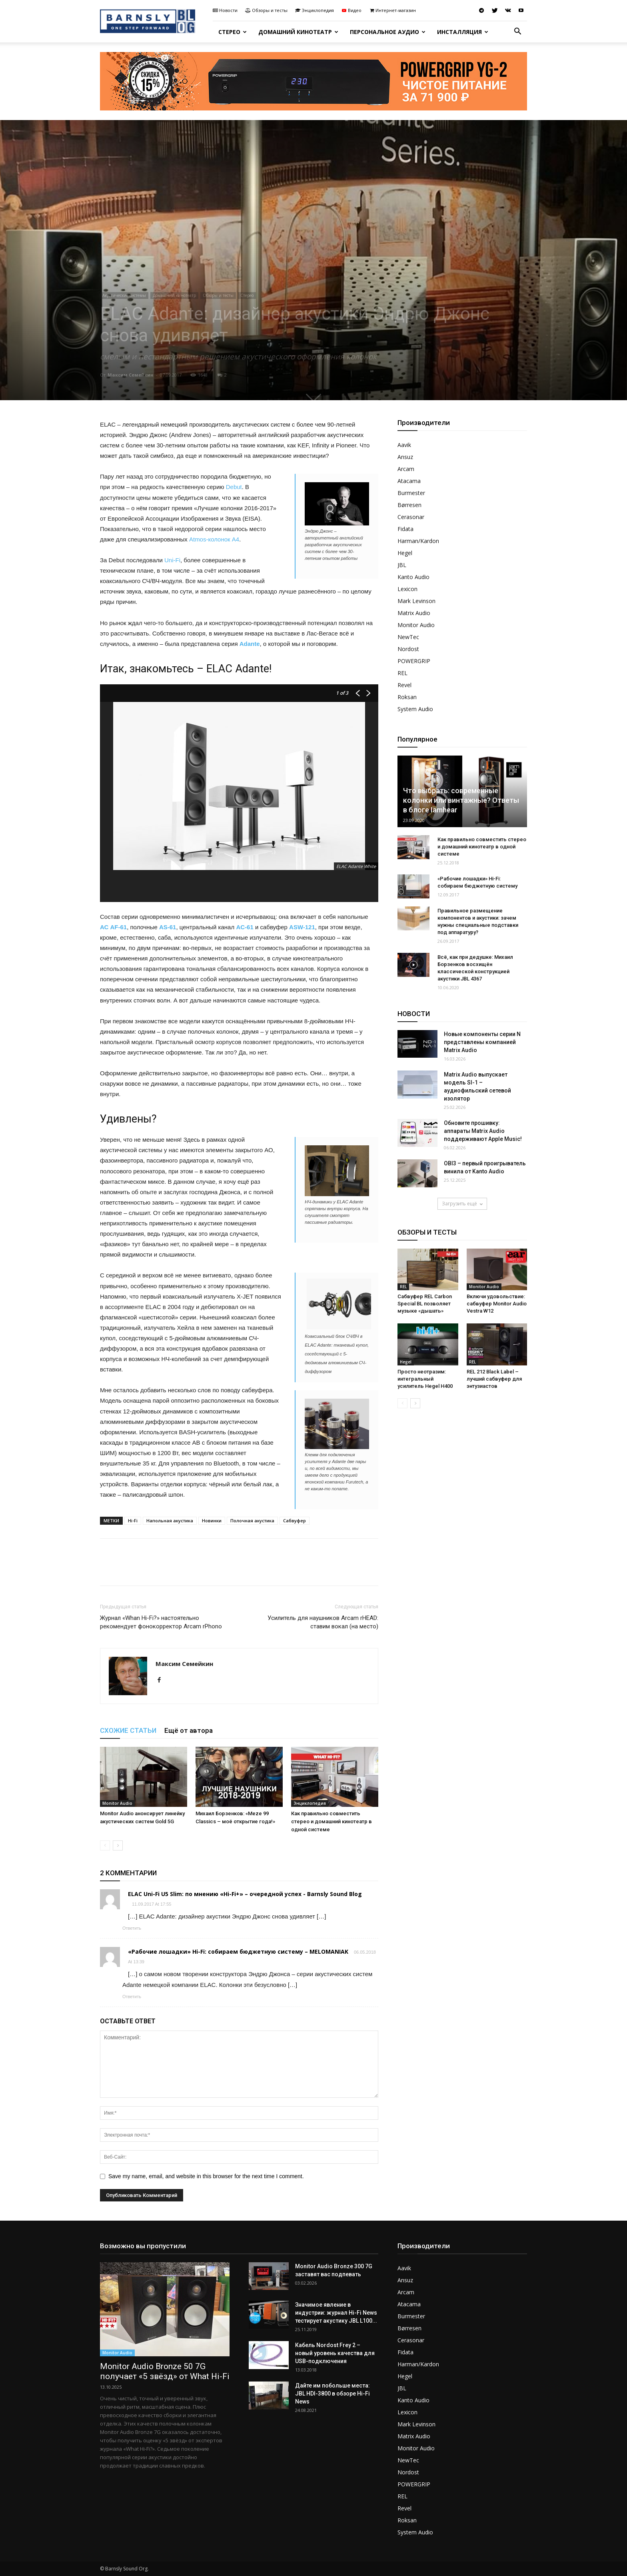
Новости (225, 10)
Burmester (411, 493)
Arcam (405, 469)
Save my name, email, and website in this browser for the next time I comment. (206, 2176)
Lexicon (407, 589)
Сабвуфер (294, 1521)
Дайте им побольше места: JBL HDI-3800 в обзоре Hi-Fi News (332, 2393)
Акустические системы (124, 295)
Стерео (232, 32)
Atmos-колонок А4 (214, 539)
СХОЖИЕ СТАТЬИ (128, 1730)
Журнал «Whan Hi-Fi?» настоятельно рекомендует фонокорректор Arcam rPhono (161, 1622)
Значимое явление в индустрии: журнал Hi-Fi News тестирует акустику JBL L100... (336, 2312)
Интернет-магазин (392, 10)
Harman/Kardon (418, 541)
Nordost (408, 649)
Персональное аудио (387, 32)
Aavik (404, 445)
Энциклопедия (314, 10)
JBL (401, 565)
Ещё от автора (188, 1730)
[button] (517, 32)
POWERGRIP (413, 661)
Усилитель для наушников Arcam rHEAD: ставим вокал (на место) (323, 1622)
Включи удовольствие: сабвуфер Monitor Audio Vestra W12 (497, 1303)
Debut (234, 486)
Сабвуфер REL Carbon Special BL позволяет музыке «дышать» (424, 1303)
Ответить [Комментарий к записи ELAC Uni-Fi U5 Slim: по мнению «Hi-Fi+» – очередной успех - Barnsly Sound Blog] (131, 1928)
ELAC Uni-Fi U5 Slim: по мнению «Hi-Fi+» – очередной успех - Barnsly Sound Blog (245, 1894)
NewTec (408, 637)
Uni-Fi (172, 560)
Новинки (212, 1521)
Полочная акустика (252, 1521)
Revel (404, 685)
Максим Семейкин (131, 375)
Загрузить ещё (462, 1203)
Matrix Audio (413, 613)
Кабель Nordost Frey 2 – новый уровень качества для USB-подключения (335, 2353)
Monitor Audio (117, 1803)
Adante (250, 643)
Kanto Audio (413, 577)
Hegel (404, 553)
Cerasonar (410, 517)
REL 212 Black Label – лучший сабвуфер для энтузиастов (494, 1379)
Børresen (409, 505)
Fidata (405, 529)
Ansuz (405, 457)
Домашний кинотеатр (298, 32)
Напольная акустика (169, 1521)
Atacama (409, 481)
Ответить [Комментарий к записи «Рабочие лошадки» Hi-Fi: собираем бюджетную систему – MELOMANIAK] (131, 1996)
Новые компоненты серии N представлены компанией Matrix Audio (482, 1042)
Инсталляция (462, 32)
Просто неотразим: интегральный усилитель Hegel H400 (425, 1379)
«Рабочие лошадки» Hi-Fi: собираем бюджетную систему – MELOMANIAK (238, 1951)
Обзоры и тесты (266, 10)
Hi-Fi (133, 1521)
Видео (351, 10)
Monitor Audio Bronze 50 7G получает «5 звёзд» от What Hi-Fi (165, 2371)
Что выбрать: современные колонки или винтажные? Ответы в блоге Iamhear (461, 800)
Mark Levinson (416, 601)
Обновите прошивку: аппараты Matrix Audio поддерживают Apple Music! (483, 1131)
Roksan (407, 697)
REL (402, 673)
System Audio (415, 709)
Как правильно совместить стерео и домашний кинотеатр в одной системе (331, 1821)
